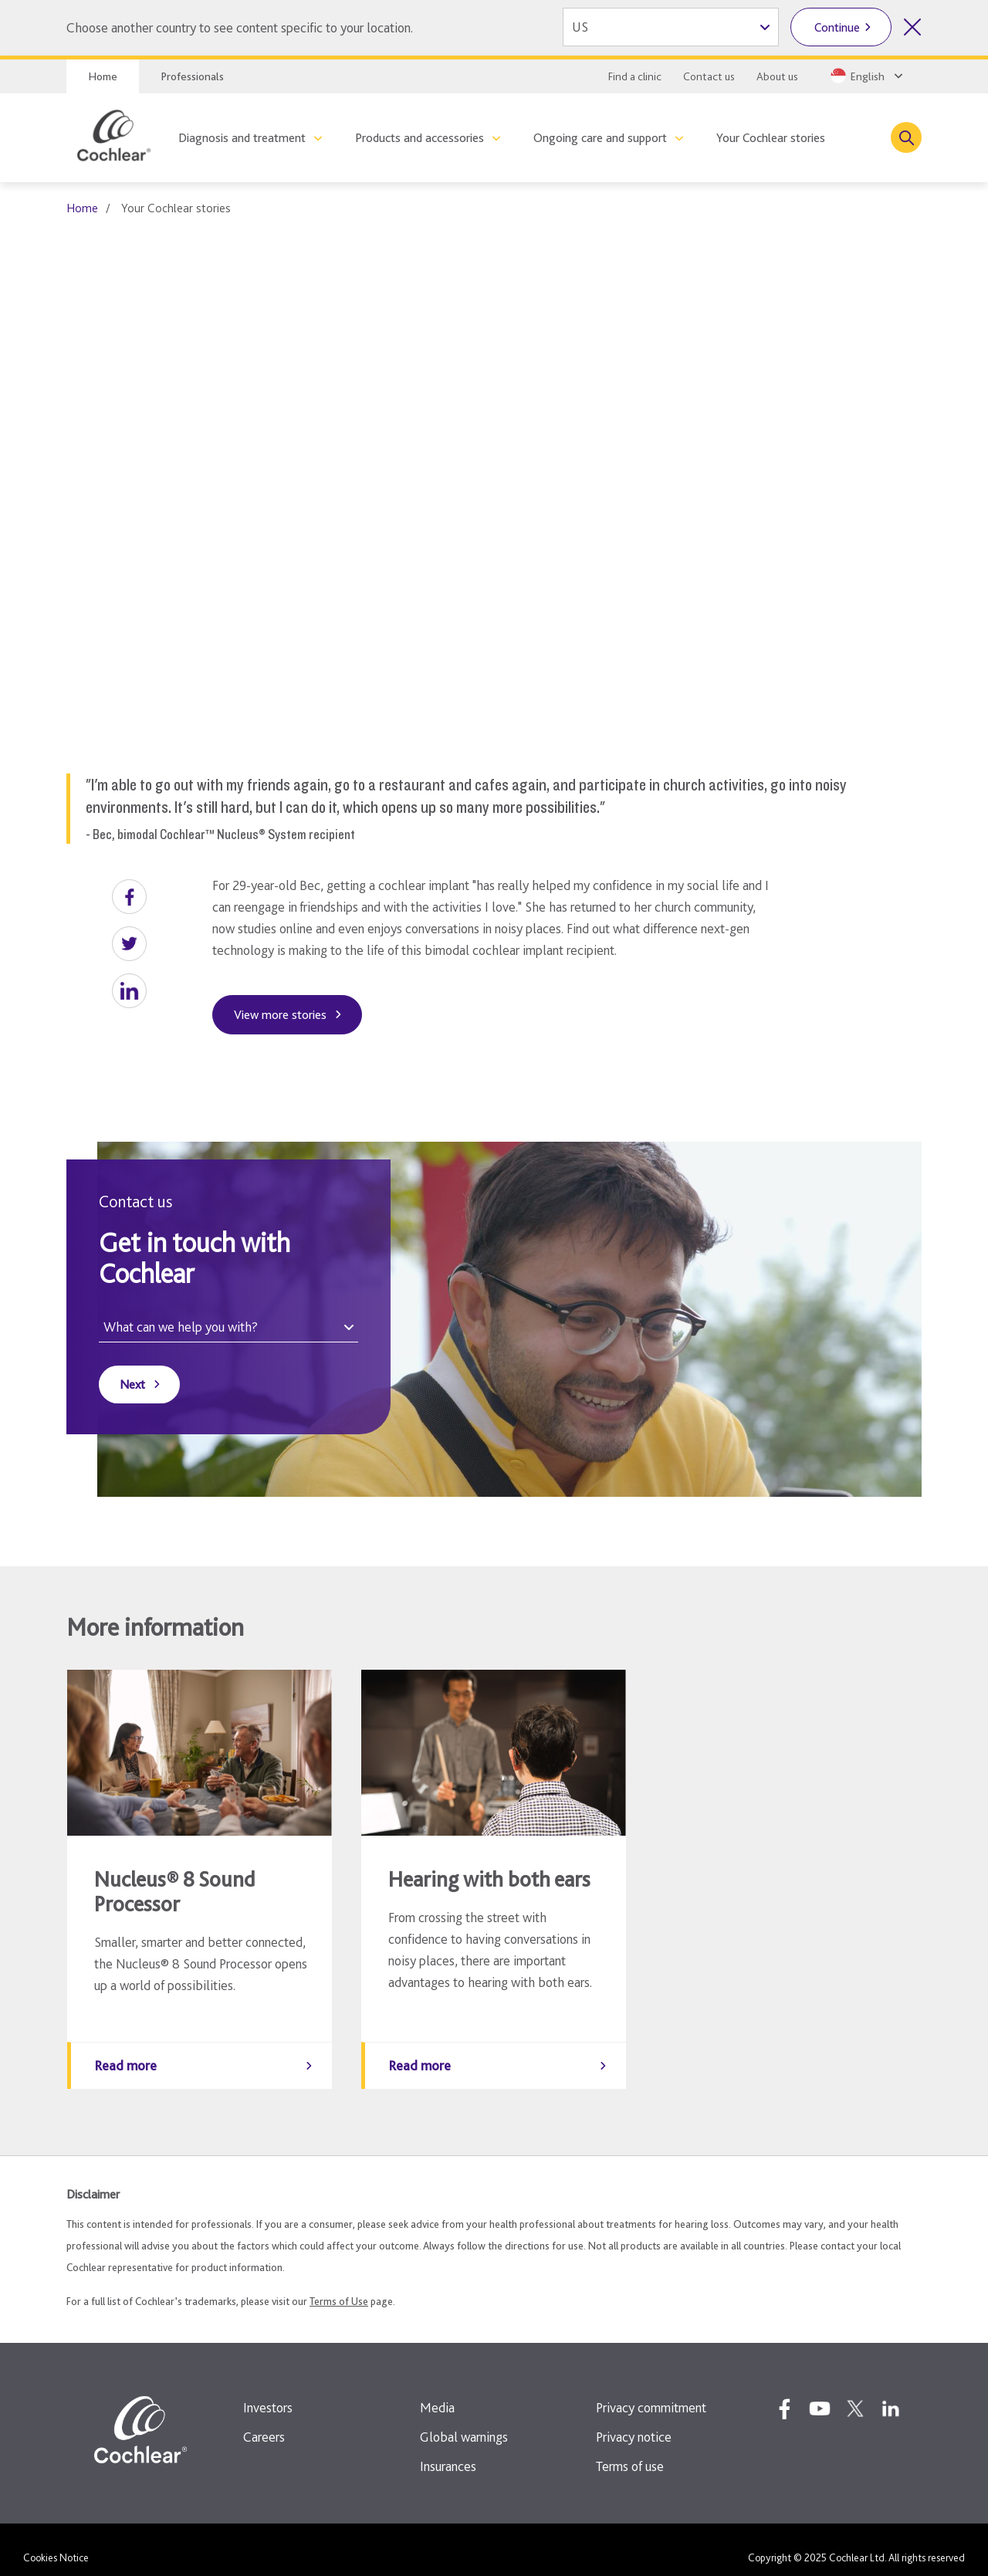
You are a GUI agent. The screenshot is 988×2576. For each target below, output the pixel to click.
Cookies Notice (56, 2542)
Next (132, 1384)
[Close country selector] (912, 27)
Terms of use (630, 2450)
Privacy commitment (651, 2392)
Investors (268, 2392)
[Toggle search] (906, 137)
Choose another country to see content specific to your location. (239, 27)
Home (102, 76)
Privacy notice (634, 2421)
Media (437, 2392)
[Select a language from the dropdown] (865, 75)
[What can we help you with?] (228, 1327)
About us (777, 76)
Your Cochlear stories (770, 137)
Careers (264, 2421)
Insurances (448, 2450)
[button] (129, 896)
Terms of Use (339, 2286)
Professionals (192, 76)
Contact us (709, 76)
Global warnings (464, 2421)
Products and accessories (419, 137)
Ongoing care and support (600, 137)
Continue (837, 27)
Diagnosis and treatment (242, 137)
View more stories (280, 1014)
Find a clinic (634, 76)
